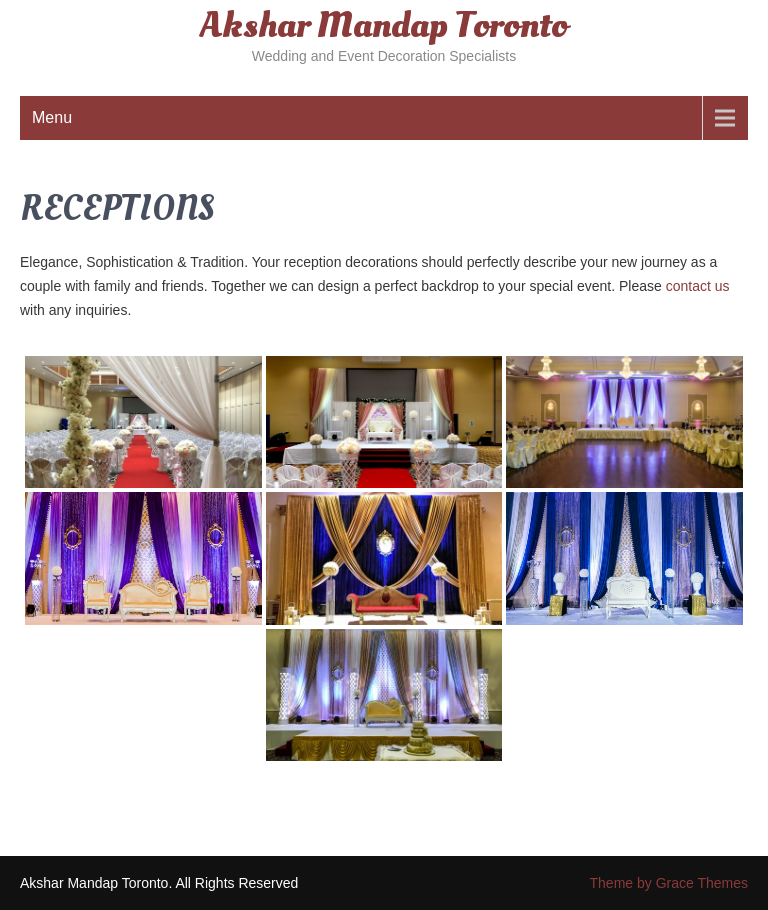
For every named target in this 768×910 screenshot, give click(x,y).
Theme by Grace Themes (669, 883)
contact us (698, 286)
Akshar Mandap (384, 26)
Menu (52, 117)
